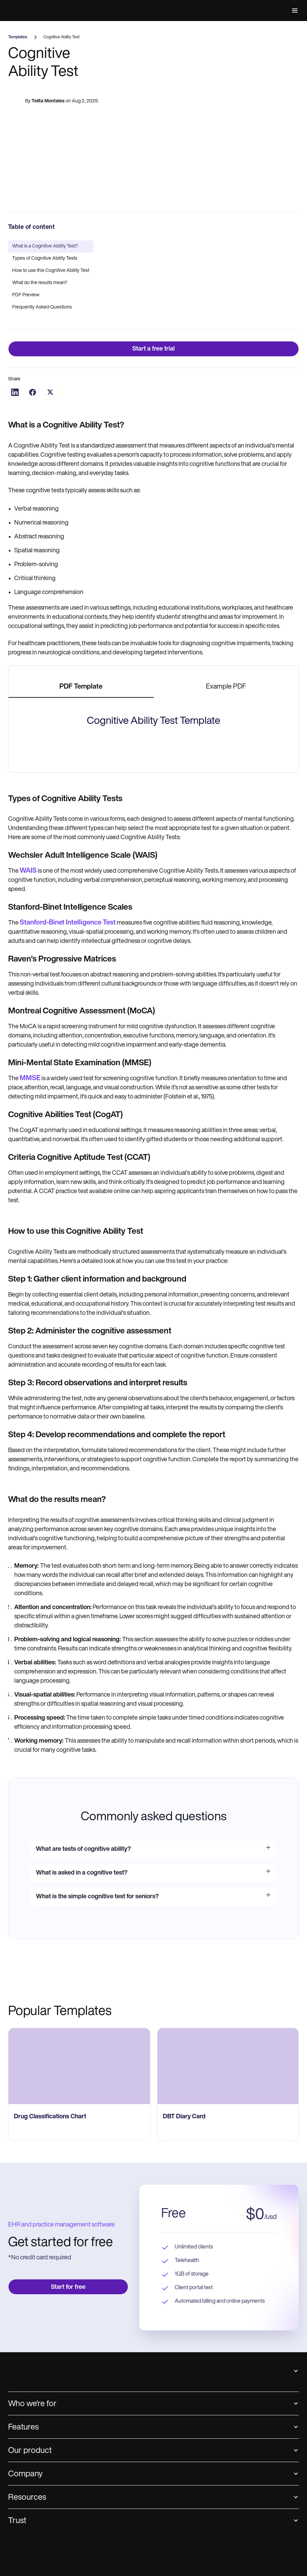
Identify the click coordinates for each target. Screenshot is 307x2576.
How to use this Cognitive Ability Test (50, 270)
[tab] (81, 687)
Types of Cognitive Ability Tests (44, 258)
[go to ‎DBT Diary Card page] (228, 2438)
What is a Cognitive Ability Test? (45, 246)
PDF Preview (25, 295)
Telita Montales (48, 104)
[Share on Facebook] (32, 392)
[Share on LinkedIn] (15, 392)
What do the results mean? (39, 282)
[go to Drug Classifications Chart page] (79, 2438)
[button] (293, 11)
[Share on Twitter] (50, 392)
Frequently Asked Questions (42, 307)
